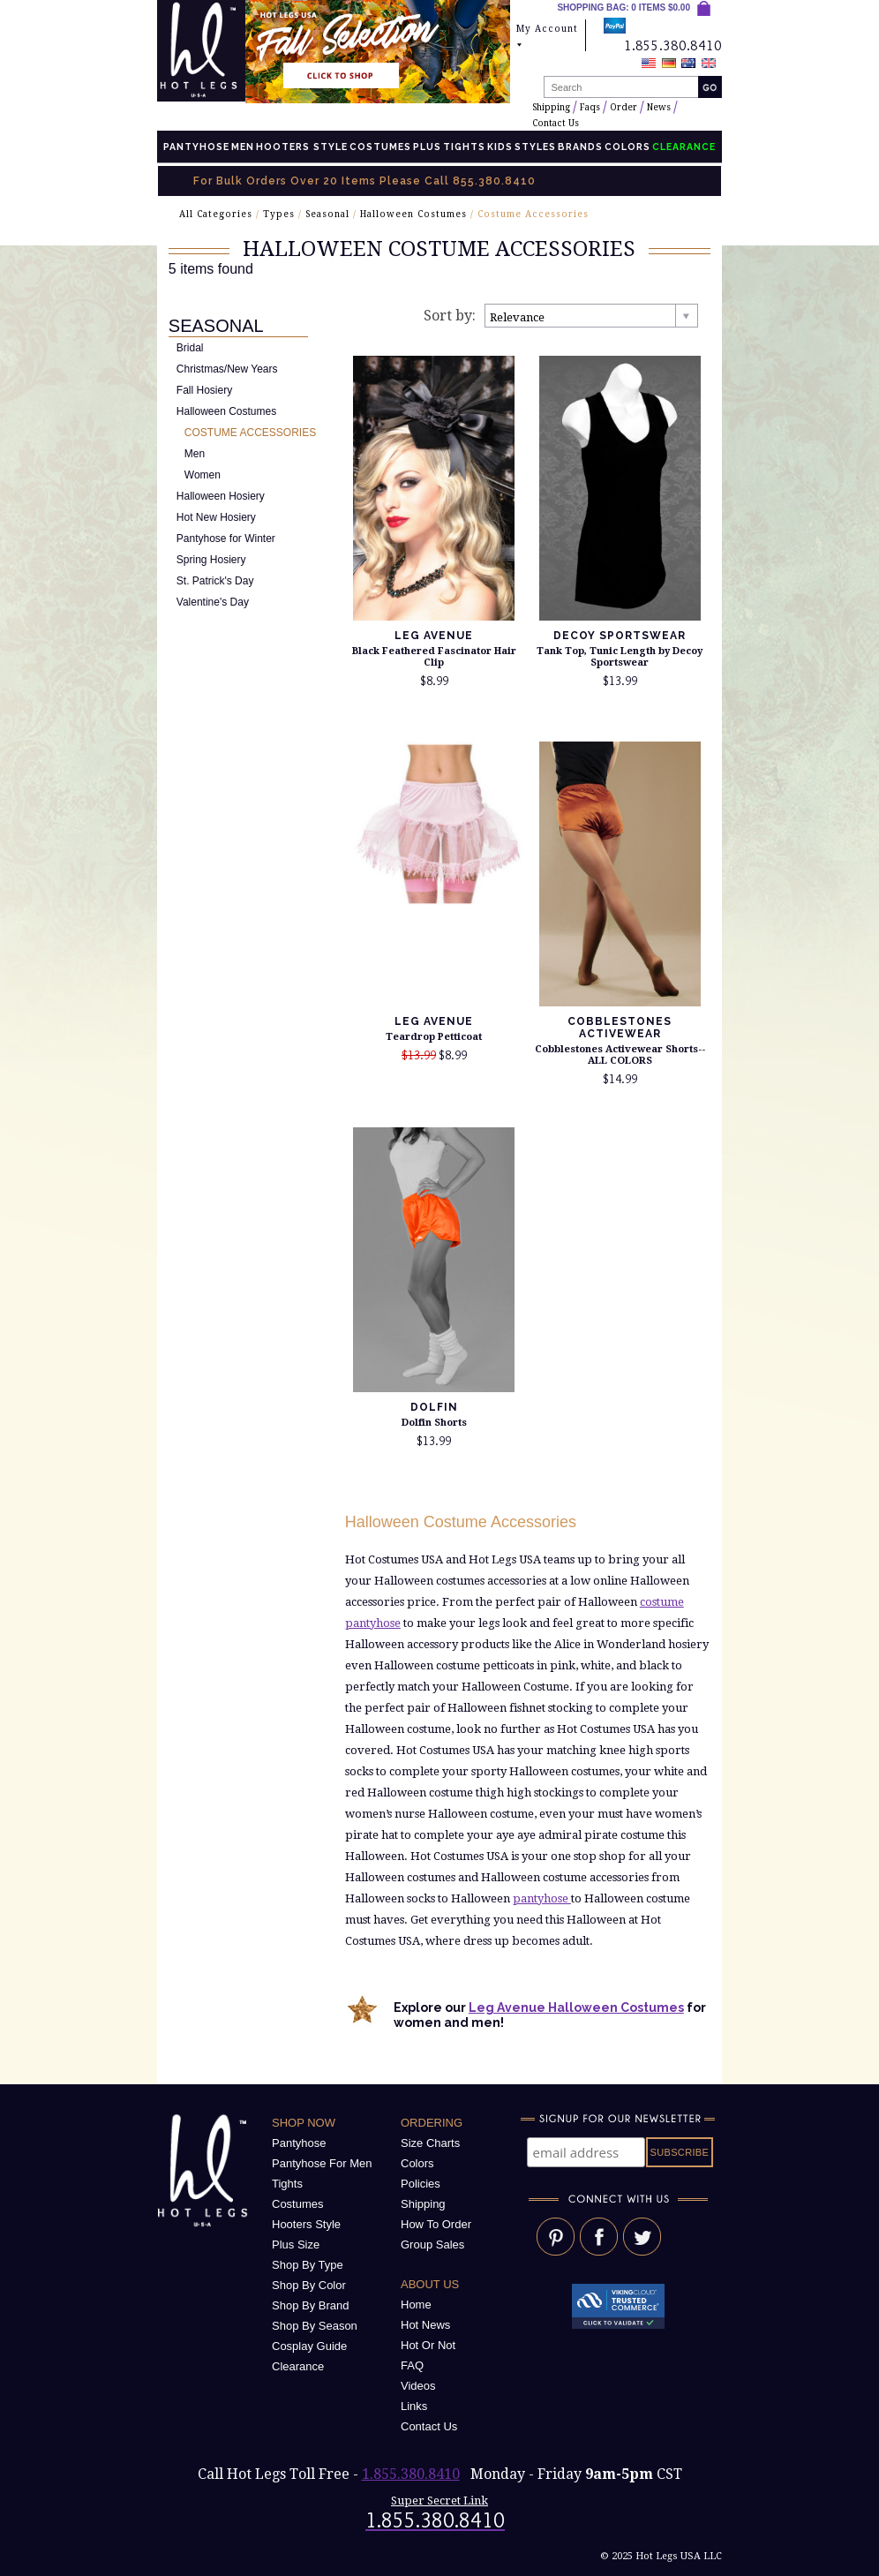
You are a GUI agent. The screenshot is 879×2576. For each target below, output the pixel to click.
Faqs (590, 107)
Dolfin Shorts (434, 1422)
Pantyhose (196, 146)
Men (242, 146)
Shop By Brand (310, 2305)
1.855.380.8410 (411, 2474)
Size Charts (430, 2143)
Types (279, 214)
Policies (420, 2183)
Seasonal (327, 214)
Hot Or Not (428, 2345)
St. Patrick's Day (215, 581)
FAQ (412, 2365)
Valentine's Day (213, 602)
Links (414, 2406)
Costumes (380, 146)
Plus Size (295, 2244)
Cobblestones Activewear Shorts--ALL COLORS (620, 1054)
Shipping (551, 107)
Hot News (425, 2324)
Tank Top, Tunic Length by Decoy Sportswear (619, 656)
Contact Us (555, 123)
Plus (427, 146)
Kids (500, 146)
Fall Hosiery (204, 390)
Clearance (298, 2366)
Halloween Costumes (413, 214)
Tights (464, 146)
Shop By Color (309, 2285)
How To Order (436, 2224)
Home (416, 2304)
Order (623, 107)
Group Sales (432, 2244)
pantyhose (542, 1898)
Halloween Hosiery (221, 496)
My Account (547, 36)
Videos (418, 2385)
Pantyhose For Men (322, 2163)
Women (202, 475)
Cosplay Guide (309, 2346)
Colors (627, 146)
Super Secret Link (439, 2500)
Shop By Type (307, 2264)
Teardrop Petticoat (434, 1037)
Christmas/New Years (227, 369)
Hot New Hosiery (216, 517)
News (659, 107)
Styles (535, 146)
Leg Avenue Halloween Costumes (576, 2007)
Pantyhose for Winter (226, 538)
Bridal (190, 348)
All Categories (215, 214)
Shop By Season (314, 2325)
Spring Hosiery (211, 560)
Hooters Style (302, 146)
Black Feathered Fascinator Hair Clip (434, 656)
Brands (580, 146)
